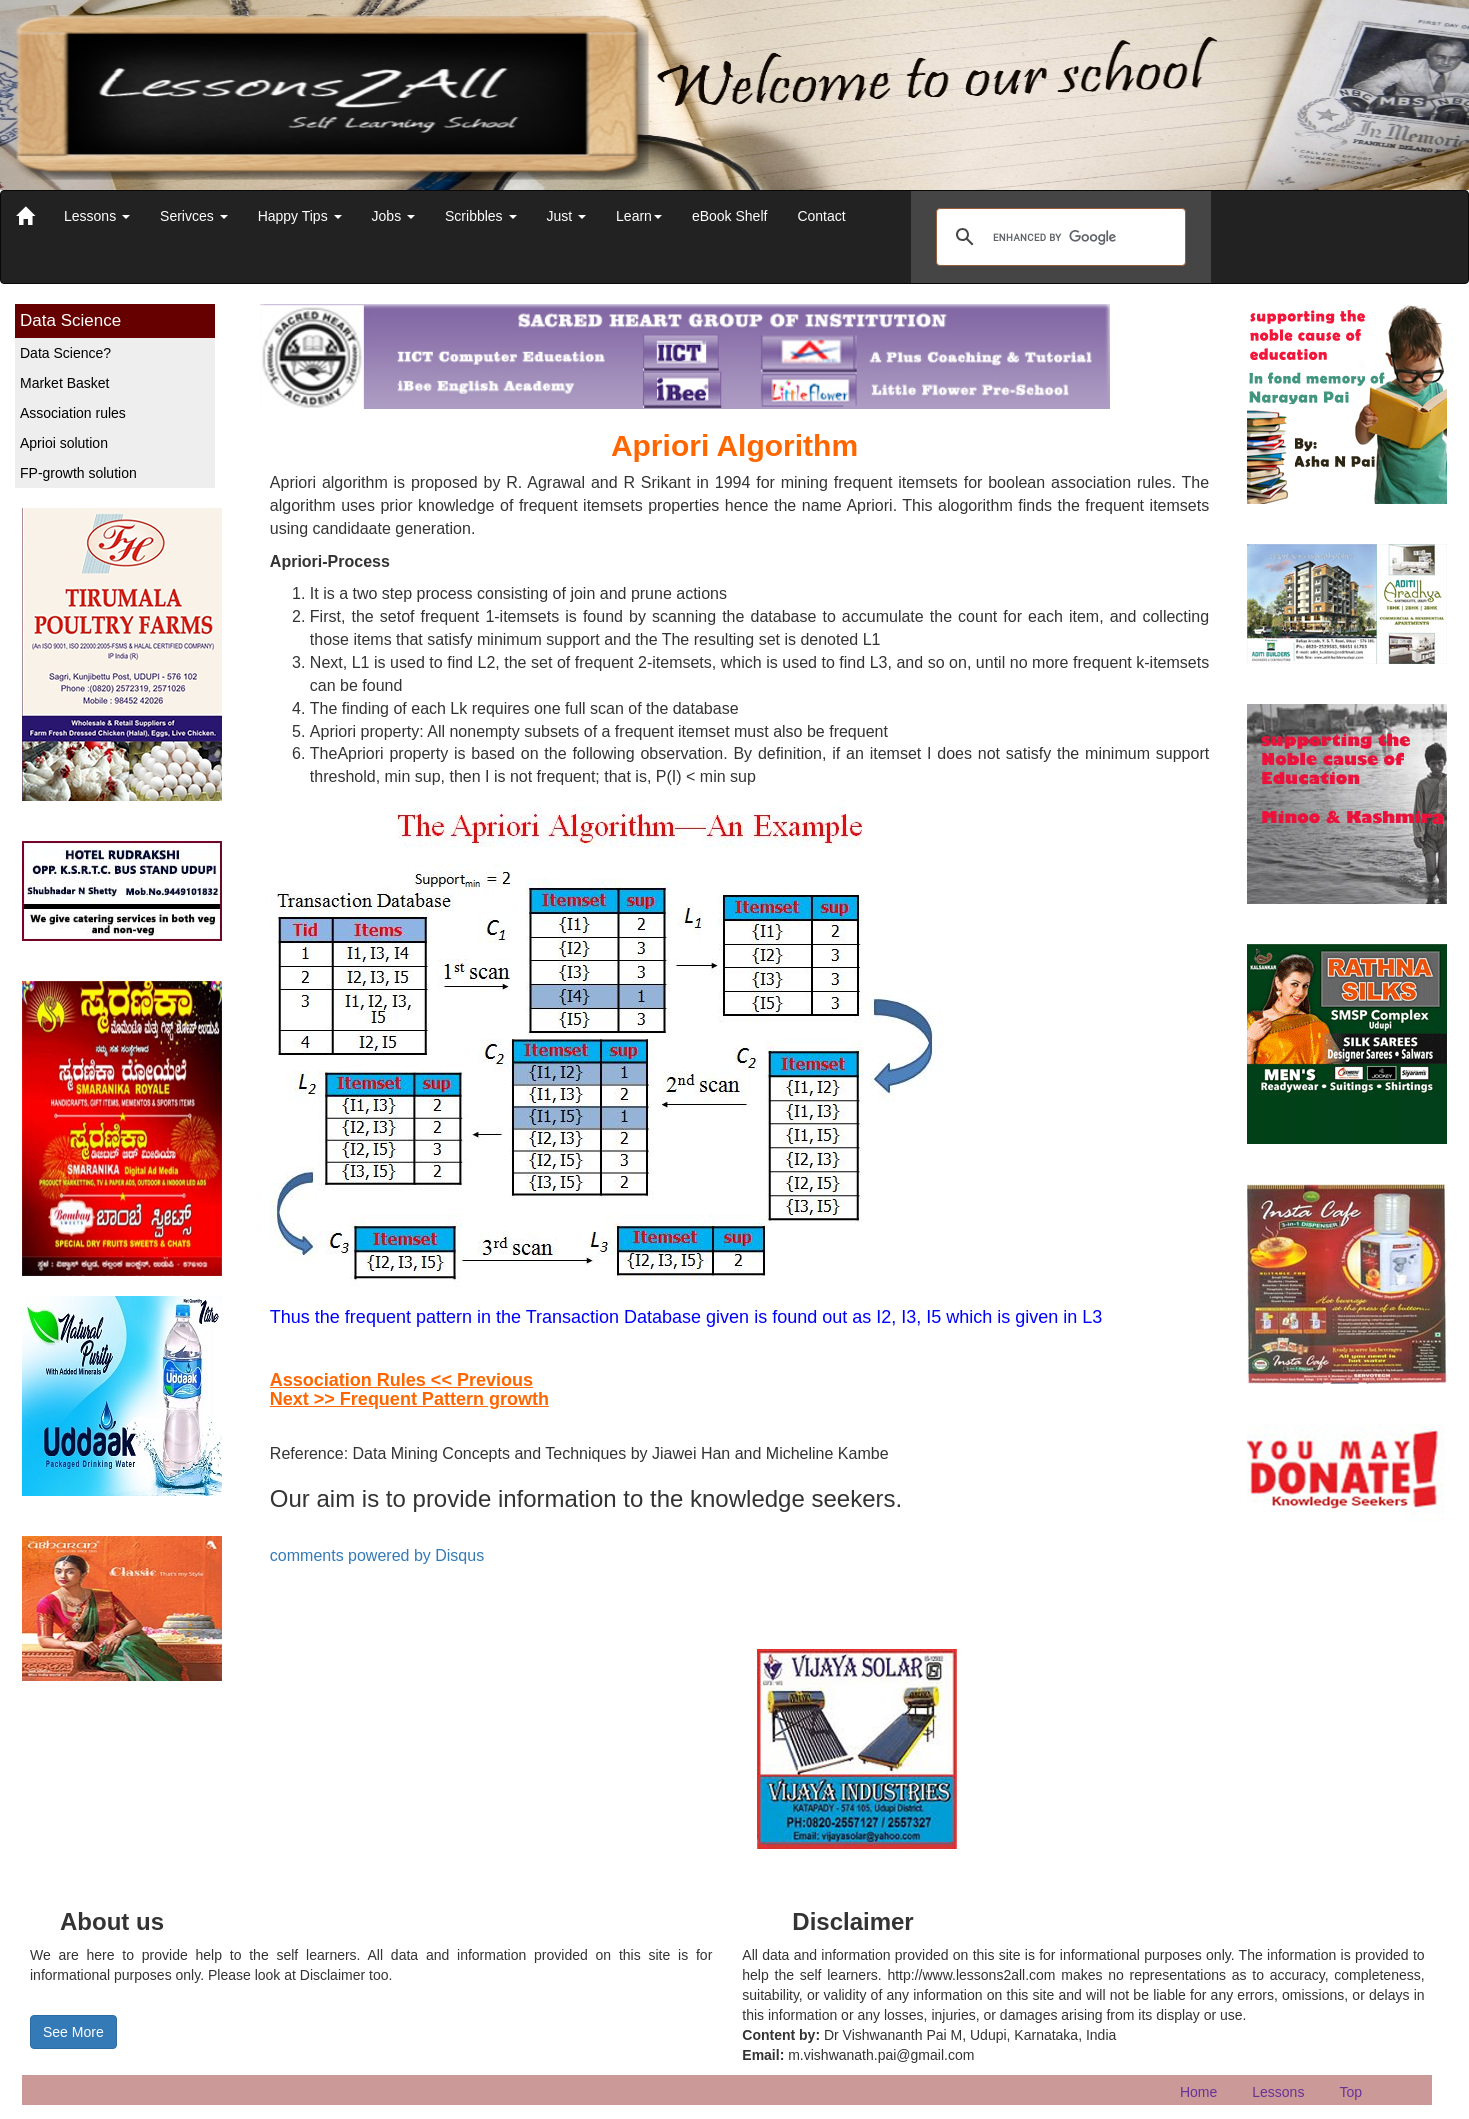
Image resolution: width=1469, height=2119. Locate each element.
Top (1350, 2092)
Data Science (70, 320)
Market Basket (64, 383)
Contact (821, 216)
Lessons (97, 216)
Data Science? (65, 353)
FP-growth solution (78, 473)
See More (73, 2032)
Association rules (73, 413)
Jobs (393, 216)
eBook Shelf (730, 216)
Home (1198, 2092)
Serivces (194, 216)
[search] (1058, 237)
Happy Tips (300, 216)
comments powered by (377, 1555)
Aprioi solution (64, 443)
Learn (639, 216)
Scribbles (480, 216)
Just (567, 216)
